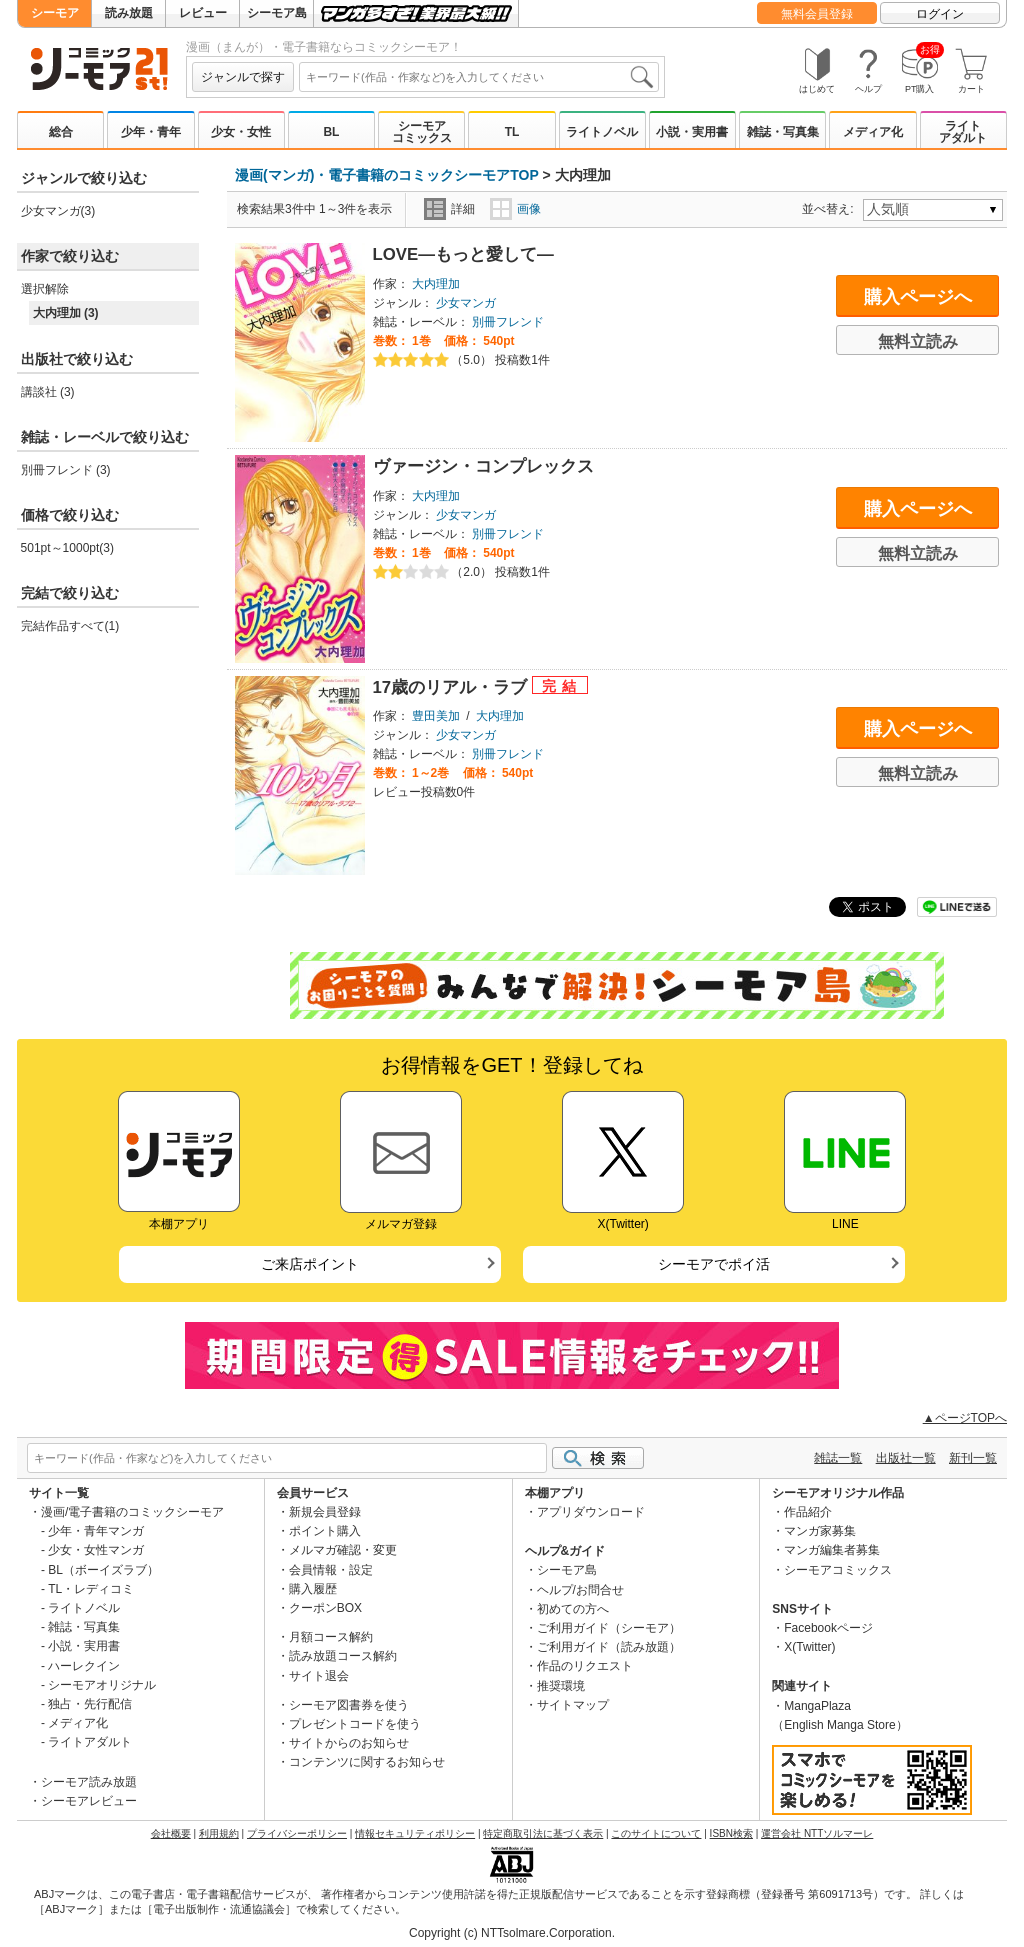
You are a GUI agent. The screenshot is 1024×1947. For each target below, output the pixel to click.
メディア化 (873, 132)
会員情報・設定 (331, 1570)
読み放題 (129, 13)
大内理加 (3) (66, 313)
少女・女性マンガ (96, 1550)
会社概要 (171, 1833)
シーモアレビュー (89, 1801)
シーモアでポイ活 (714, 1264)
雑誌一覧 (838, 1458)
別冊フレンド (508, 322)
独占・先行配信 (90, 1704)
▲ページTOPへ (965, 1418)
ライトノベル (602, 132)
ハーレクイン (84, 1666)
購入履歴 (313, 1589)
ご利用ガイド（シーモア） (609, 1628)
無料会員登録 (817, 14)
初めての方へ (573, 1609)
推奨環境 (561, 1686)
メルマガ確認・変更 (343, 1550)
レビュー (203, 13)
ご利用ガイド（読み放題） (609, 1647)
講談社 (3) (48, 392)
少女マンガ (466, 303)
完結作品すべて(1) (70, 626)
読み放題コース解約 (343, 1656)
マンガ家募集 (820, 1531)
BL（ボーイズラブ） (103, 1570)
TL (512, 132)
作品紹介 (808, 1512)
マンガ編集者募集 (832, 1550)
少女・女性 (241, 132)
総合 (61, 132)
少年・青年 (151, 132)
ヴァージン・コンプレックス (483, 466)
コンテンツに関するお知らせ (367, 1762)
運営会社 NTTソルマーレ (817, 1833)
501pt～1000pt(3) (67, 548)
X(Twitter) (809, 1647)
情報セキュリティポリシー (415, 1833)
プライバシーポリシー (297, 1833)
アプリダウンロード (591, 1512)
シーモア (55, 13)
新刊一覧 (973, 1458)
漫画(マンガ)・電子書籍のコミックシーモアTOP (387, 175)
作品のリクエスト (585, 1666)
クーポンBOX (325, 1608)
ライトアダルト (963, 132)
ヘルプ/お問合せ (580, 1590)
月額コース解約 (331, 1637)
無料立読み (918, 341)
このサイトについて (656, 1833)
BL (331, 132)
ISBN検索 (731, 1833)
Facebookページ (828, 1628)
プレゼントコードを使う (355, 1724)
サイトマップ (573, 1705)
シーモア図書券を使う (349, 1705)
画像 (515, 209)
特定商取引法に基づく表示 (543, 1833)
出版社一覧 (906, 1458)
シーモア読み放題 (89, 1782)
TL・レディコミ (91, 1589)
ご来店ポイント (310, 1264)
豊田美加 (436, 716)
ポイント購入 (325, 1531)
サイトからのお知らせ (349, 1743)
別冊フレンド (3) (66, 470)
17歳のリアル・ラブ (452, 687)
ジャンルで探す (243, 77)
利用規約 (219, 1833)
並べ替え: (830, 209)
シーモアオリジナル (102, 1685)
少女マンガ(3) (58, 211)
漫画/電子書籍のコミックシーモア (132, 1512)
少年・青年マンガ (96, 1531)
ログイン (940, 14)
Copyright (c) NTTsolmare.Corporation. (512, 1933)
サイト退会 (319, 1676)
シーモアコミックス (422, 132)
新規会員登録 (325, 1512)
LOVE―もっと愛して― (463, 254)
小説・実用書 (692, 132)
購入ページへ (918, 297)
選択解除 (45, 289)
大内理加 (436, 284)
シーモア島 (277, 13)
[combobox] (479, 77)
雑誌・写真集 (783, 132)
